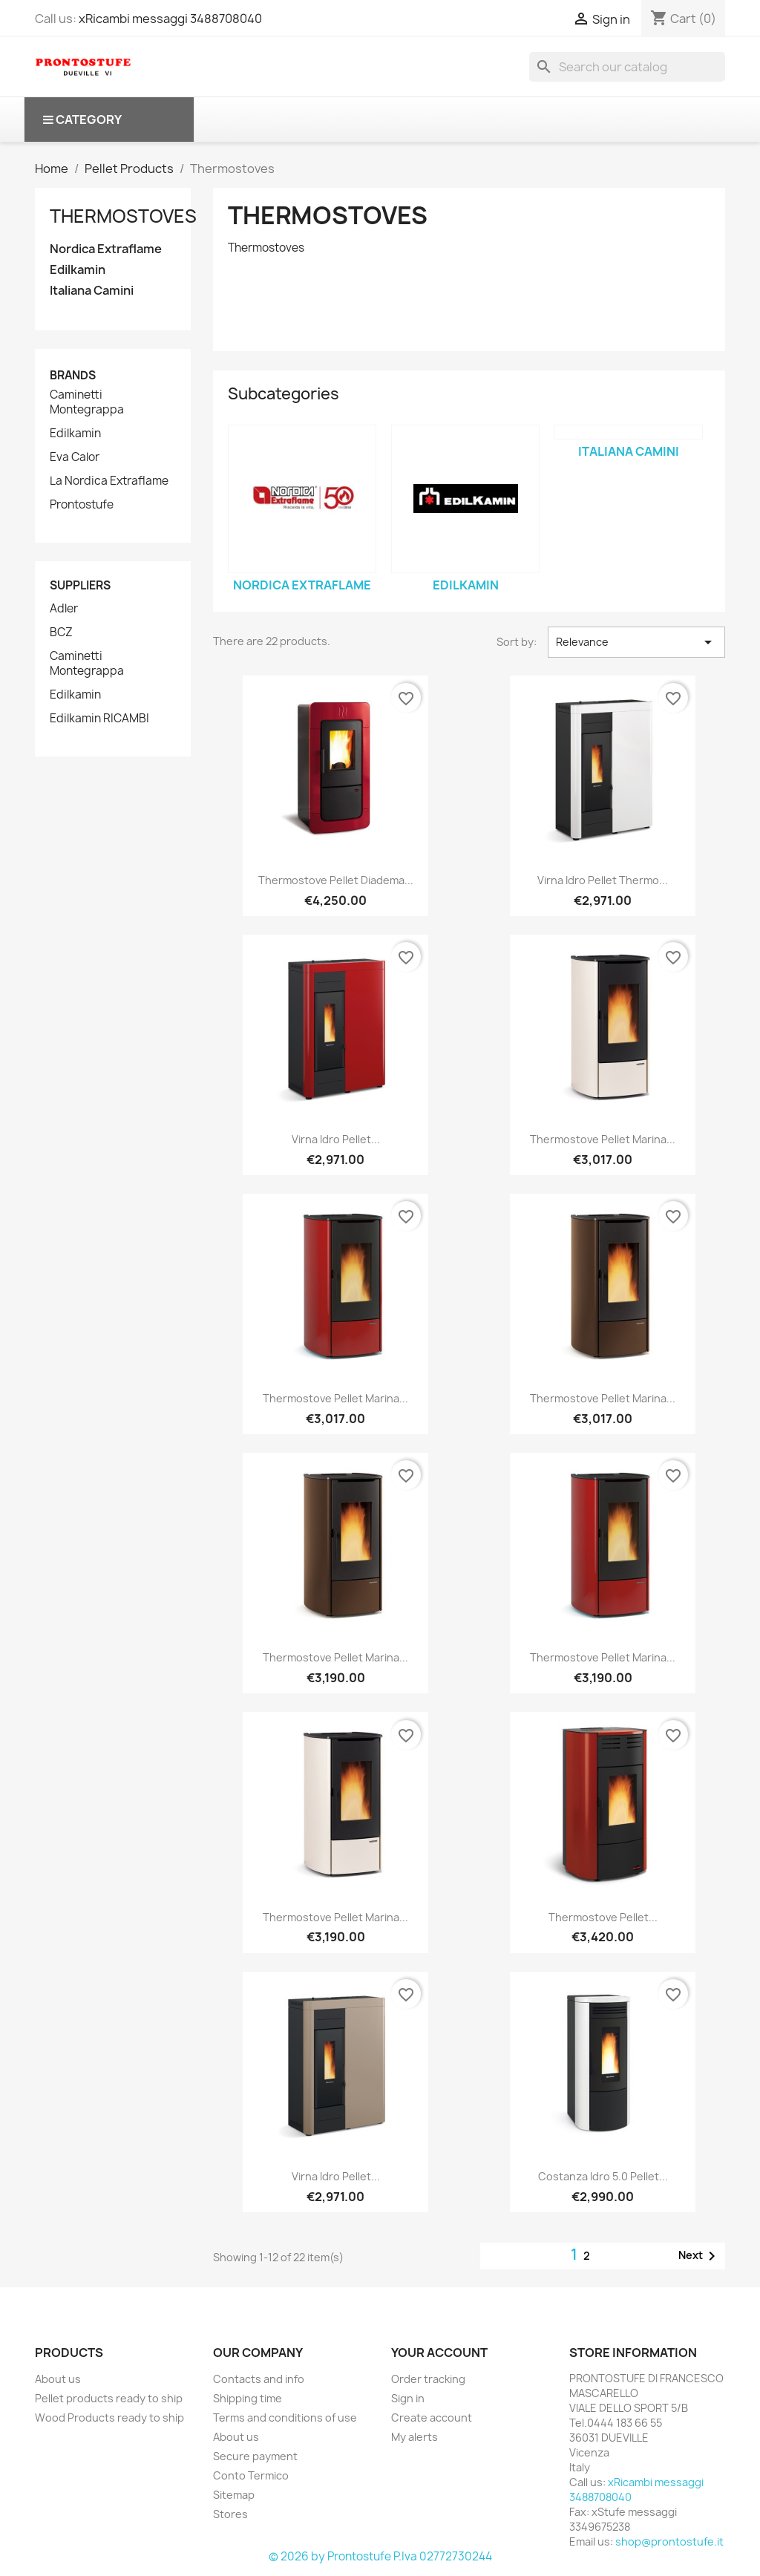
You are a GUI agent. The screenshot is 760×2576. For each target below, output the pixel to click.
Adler (64, 608)
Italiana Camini (92, 290)
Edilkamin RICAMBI (99, 718)
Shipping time (247, 2398)
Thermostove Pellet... (603, 1917)
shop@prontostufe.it (669, 2541)
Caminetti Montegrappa (87, 402)
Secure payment (255, 2456)
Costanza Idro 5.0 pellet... (603, 2176)
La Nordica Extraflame (109, 481)
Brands (73, 375)
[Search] (627, 67)
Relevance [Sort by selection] (636, 642)
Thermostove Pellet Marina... (602, 1139)
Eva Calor (74, 457)
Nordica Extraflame (106, 249)
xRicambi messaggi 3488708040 (170, 18)
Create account (431, 2417)
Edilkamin (77, 270)
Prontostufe (82, 504)
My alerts (414, 2437)
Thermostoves (123, 216)
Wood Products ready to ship (109, 2417)
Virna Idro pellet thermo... (602, 880)
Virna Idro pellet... (336, 1139)
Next (699, 2256)
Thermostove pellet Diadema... (335, 880)
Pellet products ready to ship (109, 2398)
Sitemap (234, 2495)
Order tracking (428, 2379)
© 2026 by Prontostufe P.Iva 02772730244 (380, 2556)
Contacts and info (258, 2379)
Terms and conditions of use (285, 2417)
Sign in (408, 2398)
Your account (439, 2352)
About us (58, 2379)
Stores (230, 2514)
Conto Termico (251, 2475)
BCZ (61, 632)
